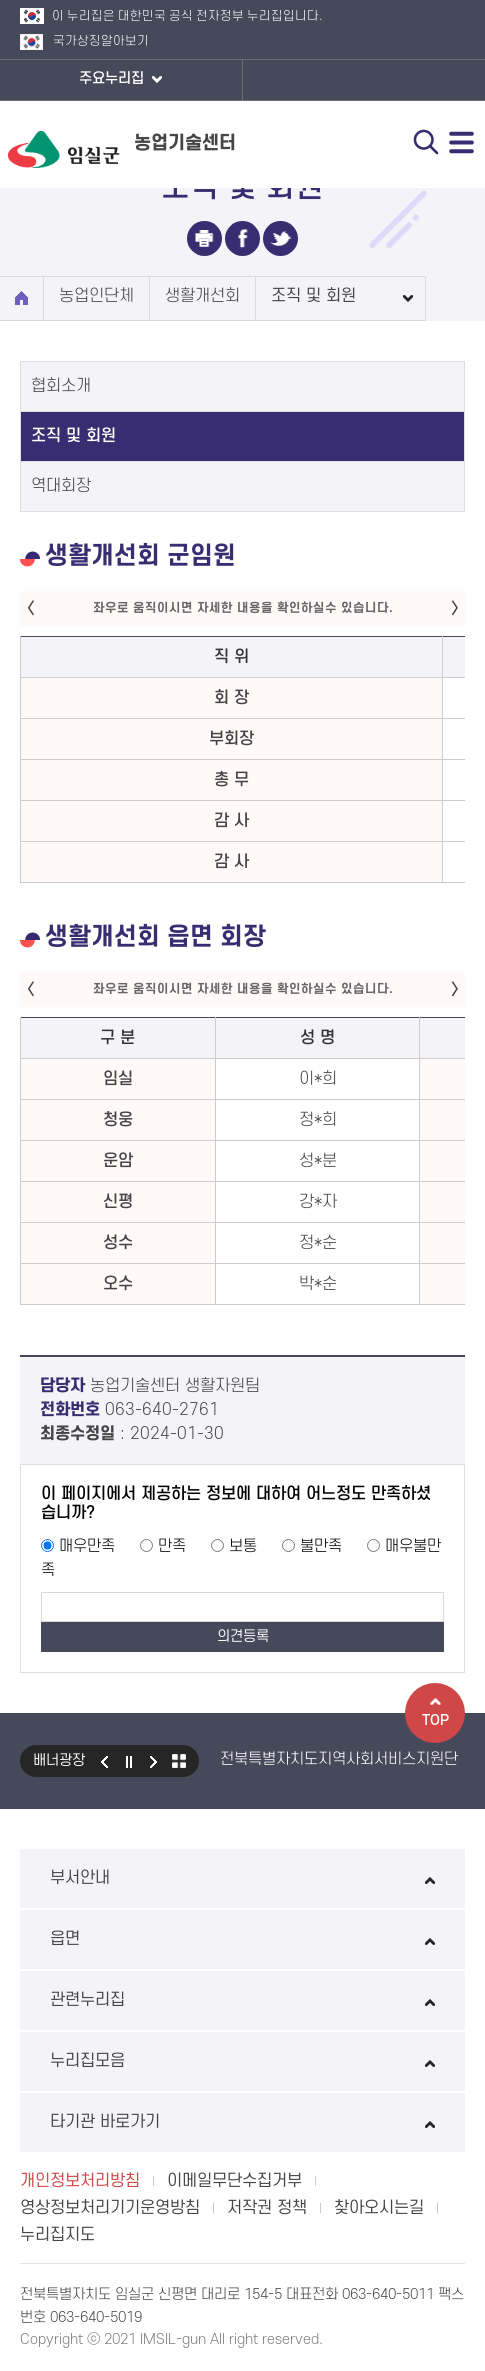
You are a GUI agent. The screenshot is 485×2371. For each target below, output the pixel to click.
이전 (104, 1761)
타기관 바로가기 (242, 2122)
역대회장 (61, 486)
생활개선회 (202, 296)
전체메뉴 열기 (462, 142)
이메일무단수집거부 (234, 2181)
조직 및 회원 (313, 296)
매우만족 (87, 1546)
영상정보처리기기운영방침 (110, 2208)
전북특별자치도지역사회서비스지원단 (339, 1759)
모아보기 (179, 1761)
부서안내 (242, 1878)
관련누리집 (242, 2000)
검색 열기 (426, 142)
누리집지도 (57, 2235)
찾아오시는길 (379, 2208)
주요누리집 (120, 80)
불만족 (321, 1546)
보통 (243, 1546)
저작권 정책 (267, 2208)
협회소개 (61, 386)
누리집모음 (242, 2061)
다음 (154, 1761)
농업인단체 (96, 296)
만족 (172, 1546)
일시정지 (129, 1761)
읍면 (242, 1939)
